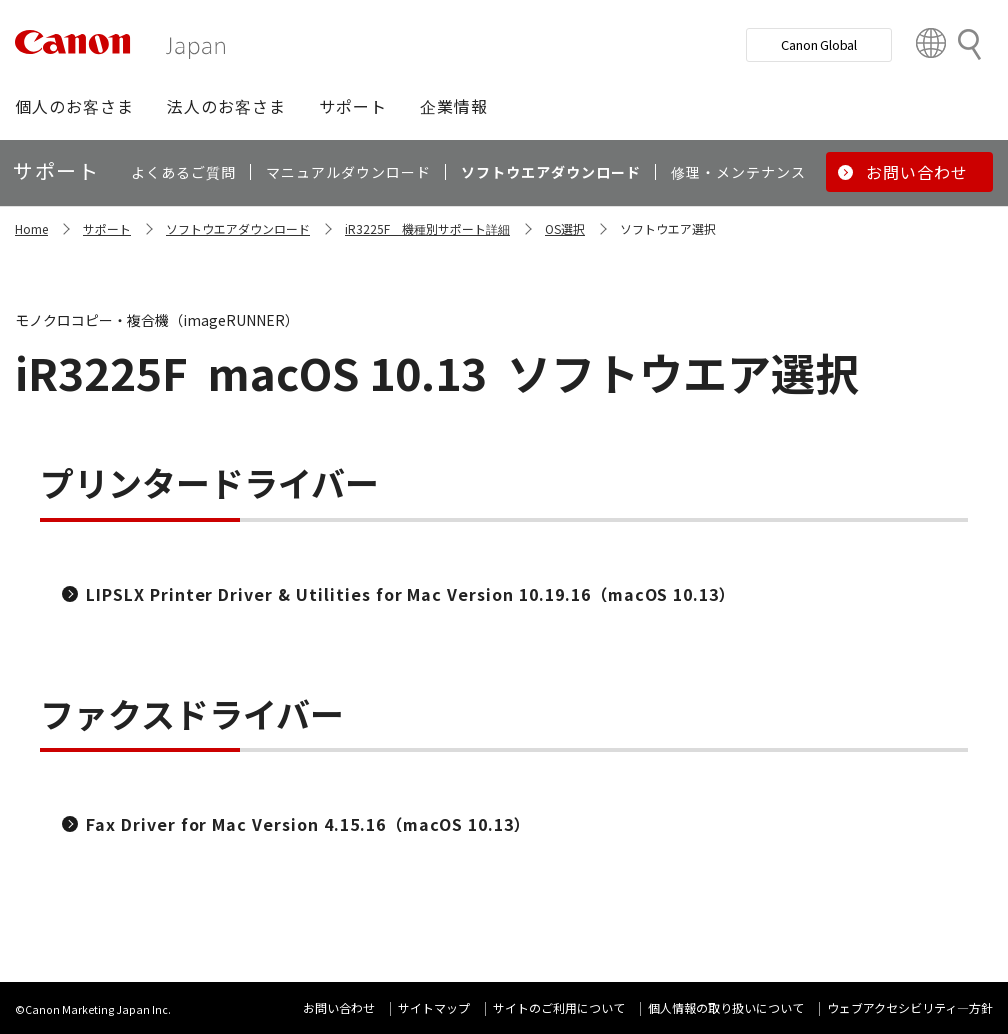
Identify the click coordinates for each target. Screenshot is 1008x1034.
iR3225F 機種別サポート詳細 (427, 228)
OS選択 (565, 228)
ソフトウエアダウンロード (238, 228)
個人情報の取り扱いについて (726, 1007)
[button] (74, 106)
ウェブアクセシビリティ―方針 (910, 1007)
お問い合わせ (339, 1007)
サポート (107, 228)
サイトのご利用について (559, 1007)
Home (31, 228)
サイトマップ (434, 1007)
